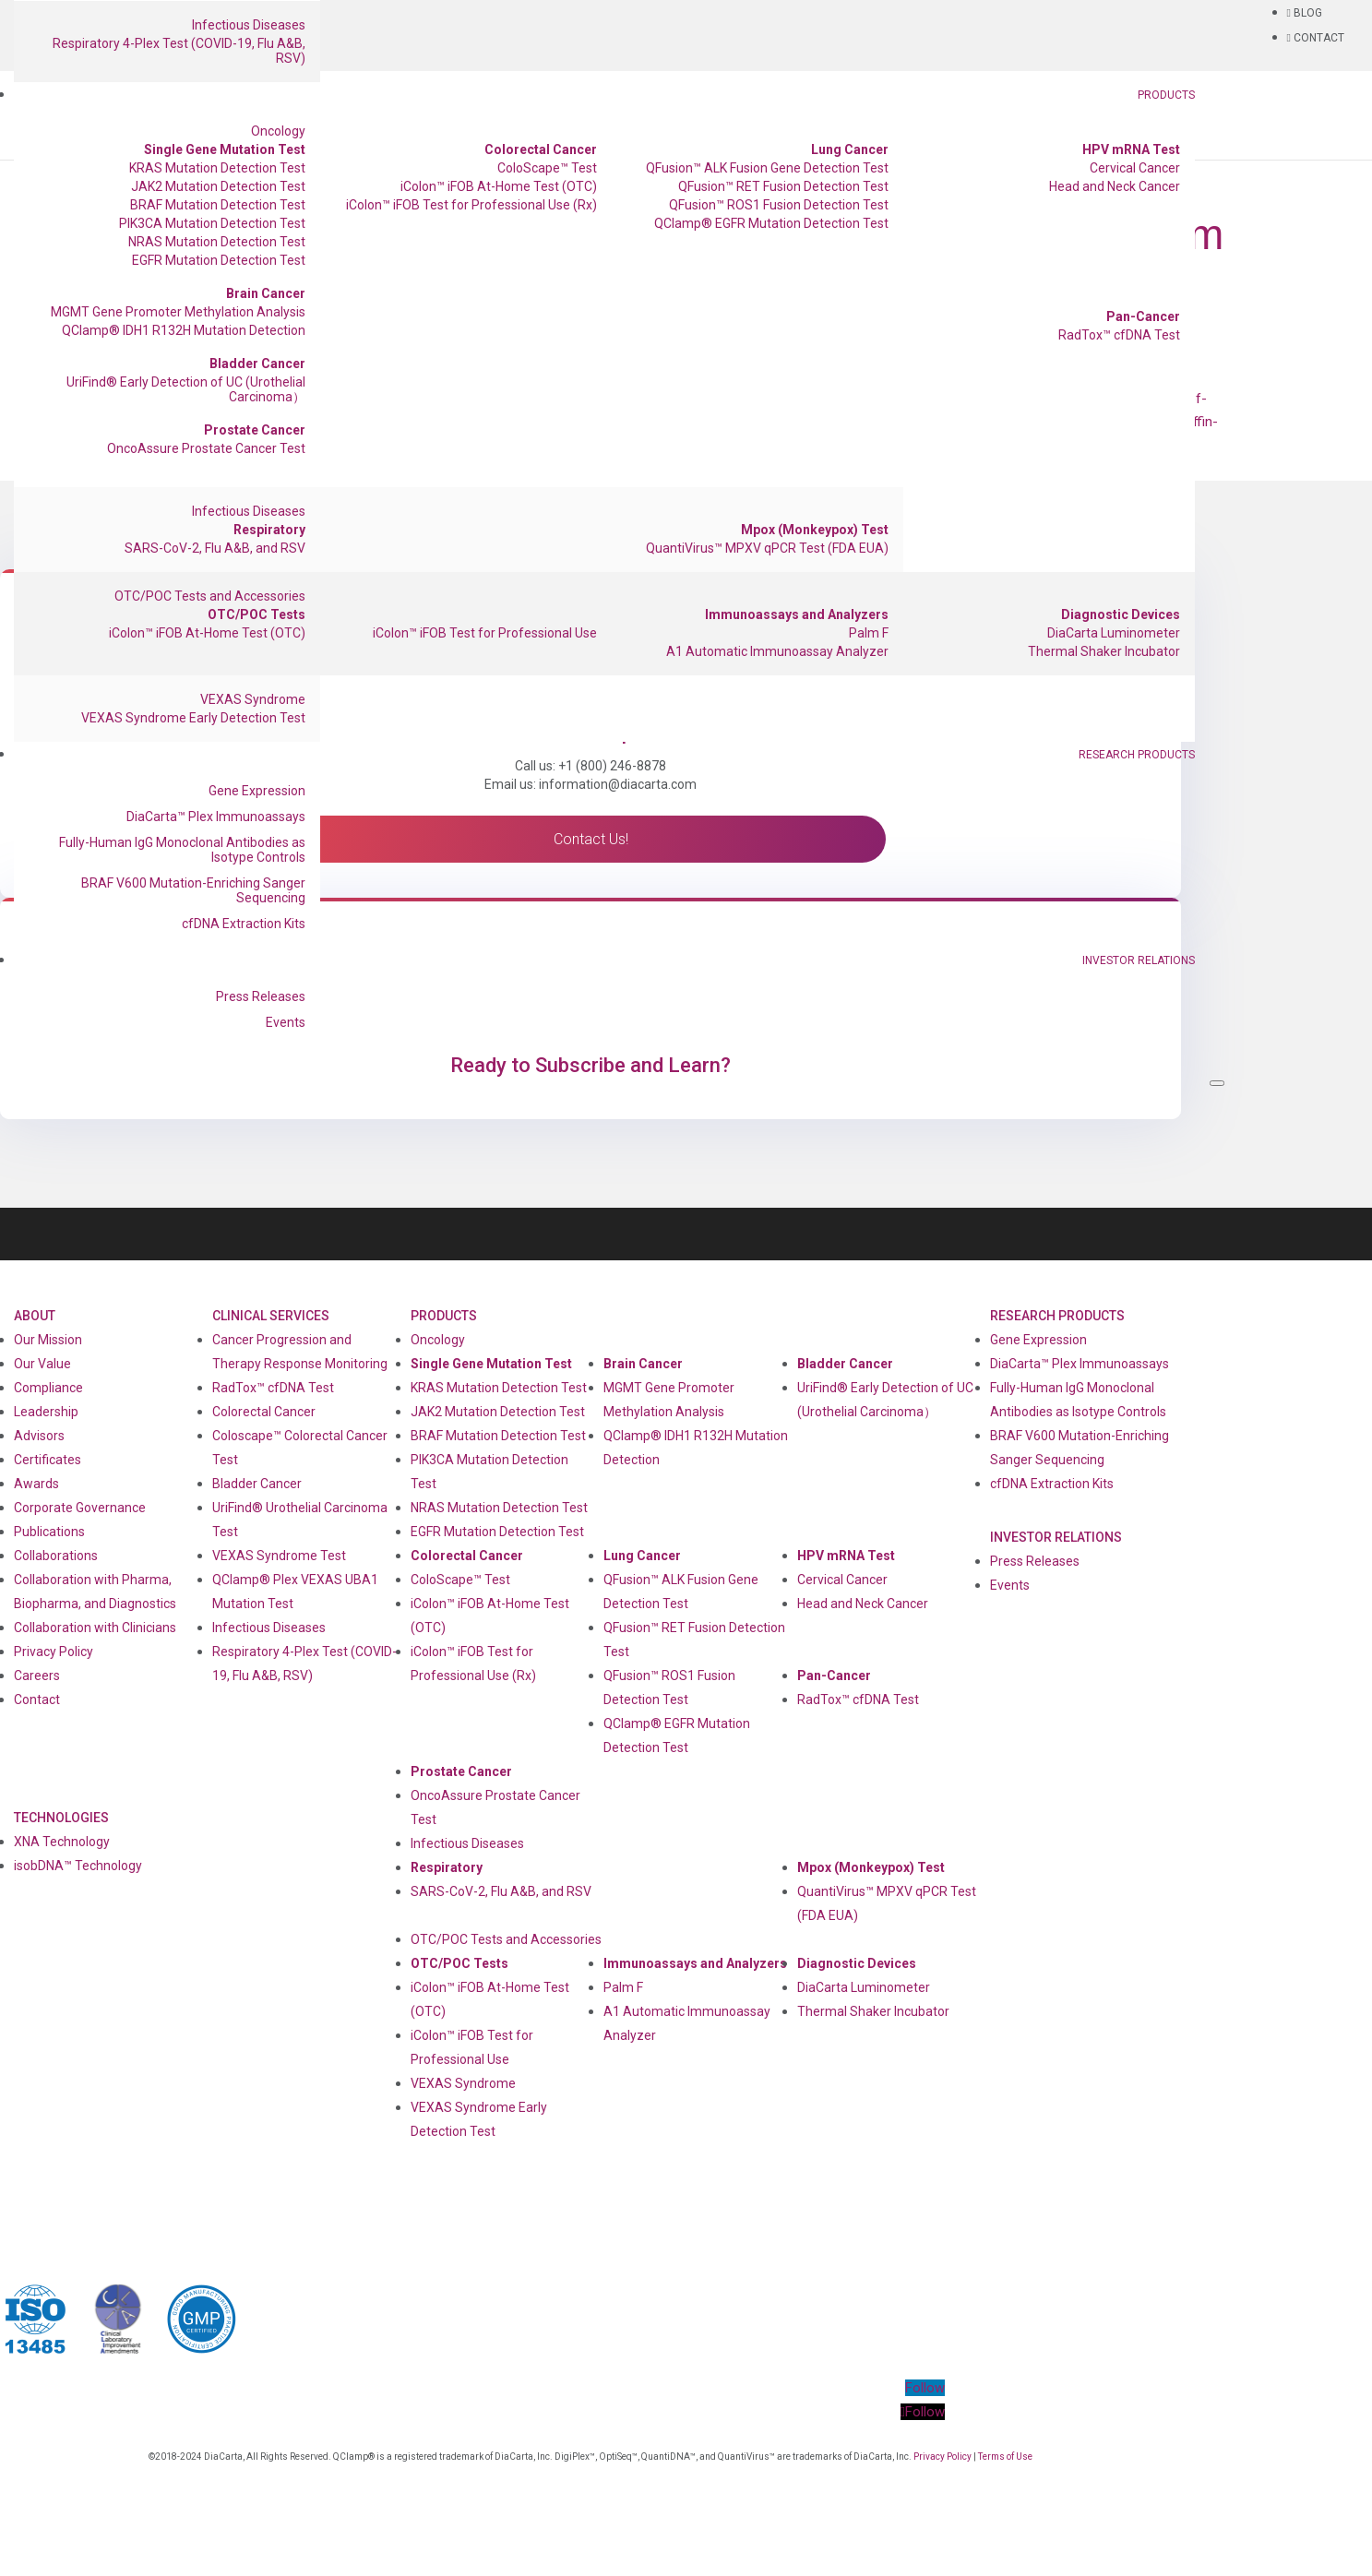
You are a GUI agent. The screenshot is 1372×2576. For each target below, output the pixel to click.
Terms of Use (1005, 2456)
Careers (37, 1675)
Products (1166, 95)
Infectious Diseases (248, 25)
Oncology (278, 131)
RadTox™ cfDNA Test (1119, 335)
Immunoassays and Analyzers (797, 614)
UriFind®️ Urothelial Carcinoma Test (300, 1519)
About (34, 1315)
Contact (37, 1699)
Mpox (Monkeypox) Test (815, 529)
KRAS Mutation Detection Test (217, 168)
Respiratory (269, 529)
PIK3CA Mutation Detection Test (212, 223)
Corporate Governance (80, 1507)
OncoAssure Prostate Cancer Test (206, 448)
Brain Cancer (265, 293)
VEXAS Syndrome (252, 699)
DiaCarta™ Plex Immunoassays (215, 816)
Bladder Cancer (257, 363)
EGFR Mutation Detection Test (218, 260)
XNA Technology (62, 1841)
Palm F (869, 633)
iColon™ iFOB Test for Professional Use (485, 633)
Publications (49, 1531)
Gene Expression (257, 790)
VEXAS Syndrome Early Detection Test (193, 717)
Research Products (1137, 754)
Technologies (61, 1817)
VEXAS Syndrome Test (279, 1555)
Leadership (46, 1411)
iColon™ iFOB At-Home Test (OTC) (498, 186)
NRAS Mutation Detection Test (216, 241)
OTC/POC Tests (256, 614)
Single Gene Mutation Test (224, 149)
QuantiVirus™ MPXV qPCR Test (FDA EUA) (767, 548)
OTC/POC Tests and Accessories (209, 596)
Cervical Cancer (1135, 168)
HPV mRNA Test (1131, 149)
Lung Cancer (850, 149)
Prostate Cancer (254, 430)
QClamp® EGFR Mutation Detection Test (771, 223)
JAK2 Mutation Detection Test (218, 186)
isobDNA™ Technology (78, 1865)
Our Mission (48, 1339)
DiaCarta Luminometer (1113, 633)
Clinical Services (270, 1315)
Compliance (48, 1387)
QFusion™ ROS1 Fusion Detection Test (779, 204)
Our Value (42, 1363)
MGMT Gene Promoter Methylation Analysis (178, 311)
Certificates (47, 1459)
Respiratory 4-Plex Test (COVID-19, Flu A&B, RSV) (179, 51)
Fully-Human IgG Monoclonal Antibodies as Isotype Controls (182, 850)
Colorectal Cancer (540, 149)
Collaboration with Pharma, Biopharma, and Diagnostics (95, 1591)
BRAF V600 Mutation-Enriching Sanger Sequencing (193, 890)
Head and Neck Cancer (1114, 186)
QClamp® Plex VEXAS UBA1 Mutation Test (295, 1591)
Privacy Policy (53, 1651)
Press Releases (260, 996)
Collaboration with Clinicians (95, 1627)
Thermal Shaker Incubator (1104, 651)
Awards (36, 1483)
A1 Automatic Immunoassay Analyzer (777, 651)
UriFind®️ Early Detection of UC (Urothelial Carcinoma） (185, 389)
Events (285, 1022)
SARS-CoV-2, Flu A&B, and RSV (215, 548)
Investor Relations (1138, 960)
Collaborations (56, 1555)
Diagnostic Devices (1120, 614)
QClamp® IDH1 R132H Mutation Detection (183, 330)
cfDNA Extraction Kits (243, 923)
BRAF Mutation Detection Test (217, 204)
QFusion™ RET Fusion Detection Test (783, 186)
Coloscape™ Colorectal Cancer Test (300, 1447)
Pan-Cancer (1143, 316)
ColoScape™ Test (547, 168)
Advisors (39, 1435)
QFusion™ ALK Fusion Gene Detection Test (767, 168)
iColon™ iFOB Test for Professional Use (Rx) (471, 204)
